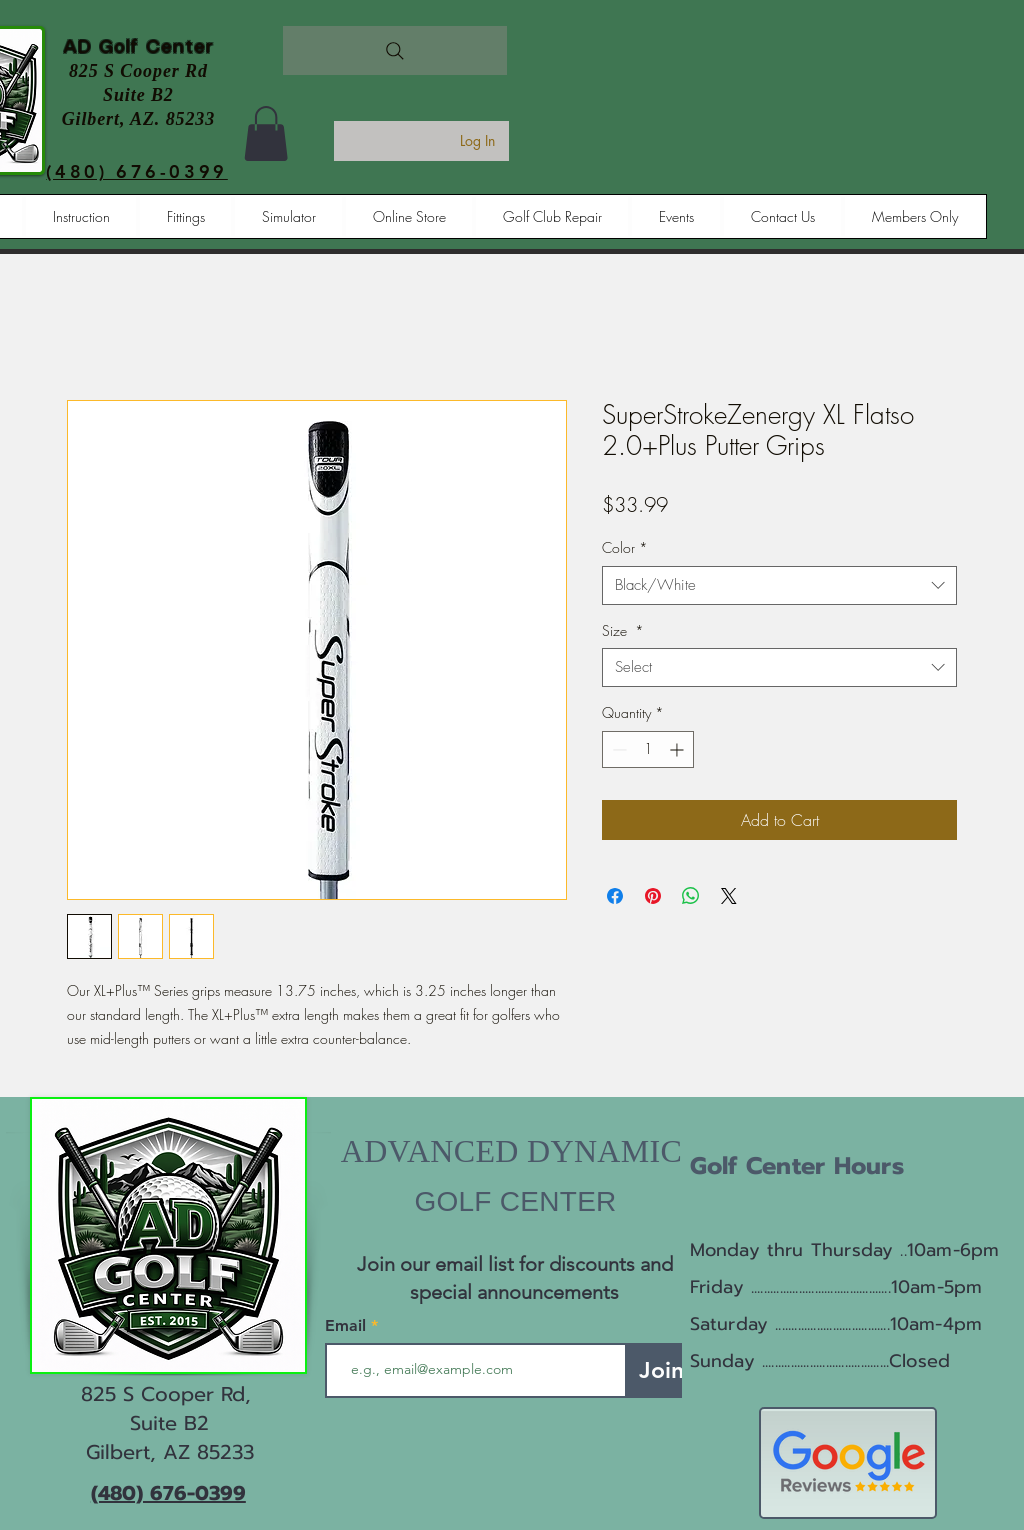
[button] (266, 133)
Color (625, 547)
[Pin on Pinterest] (653, 896)
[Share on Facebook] (615, 896)
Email (348, 1326)
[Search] (395, 50)
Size (623, 630)
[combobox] (779, 585)
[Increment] (678, 749)
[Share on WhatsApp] (691, 896)
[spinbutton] (648, 749)
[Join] (661, 1370)
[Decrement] (617, 749)
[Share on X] (729, 896)
